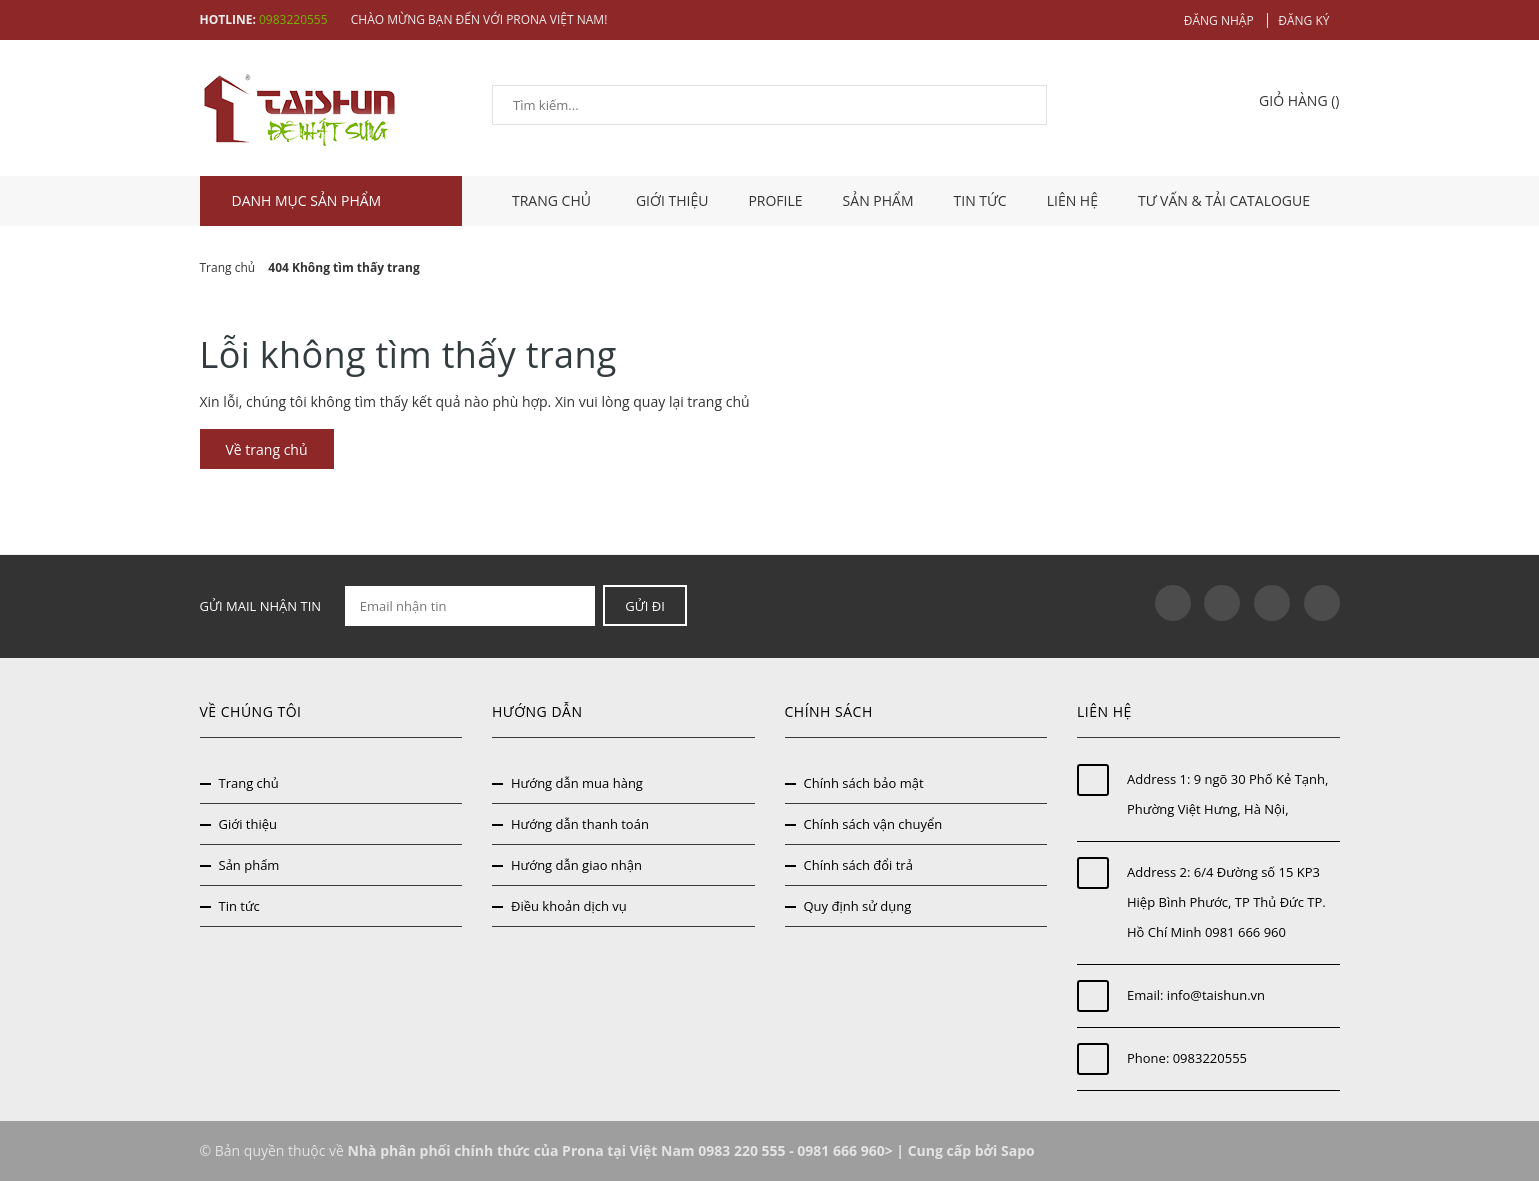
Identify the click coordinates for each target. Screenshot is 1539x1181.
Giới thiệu (672, 200)
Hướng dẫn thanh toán (580, 824)
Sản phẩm (878, 200)
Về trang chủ (267, 449)
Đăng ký (1303, 20)
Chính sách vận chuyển (873, 824)
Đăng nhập (1219, 20)
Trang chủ (249, 783)
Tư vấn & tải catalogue (1224, 200)
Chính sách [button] (829, 711)
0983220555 (293, 19)
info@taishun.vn (1216, 995)
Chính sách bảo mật (864, 783)
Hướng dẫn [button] (537, 711)
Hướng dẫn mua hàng (577, 783)
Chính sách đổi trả (858, 865)
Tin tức (980, 200)
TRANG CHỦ (554, 200)
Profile (775, 200)
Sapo (1018, 1150)
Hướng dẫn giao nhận (576, 865)
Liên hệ (1072, 200)
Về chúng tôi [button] (251, 711)
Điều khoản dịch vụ (569, 906)
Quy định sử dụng (858, 906)
